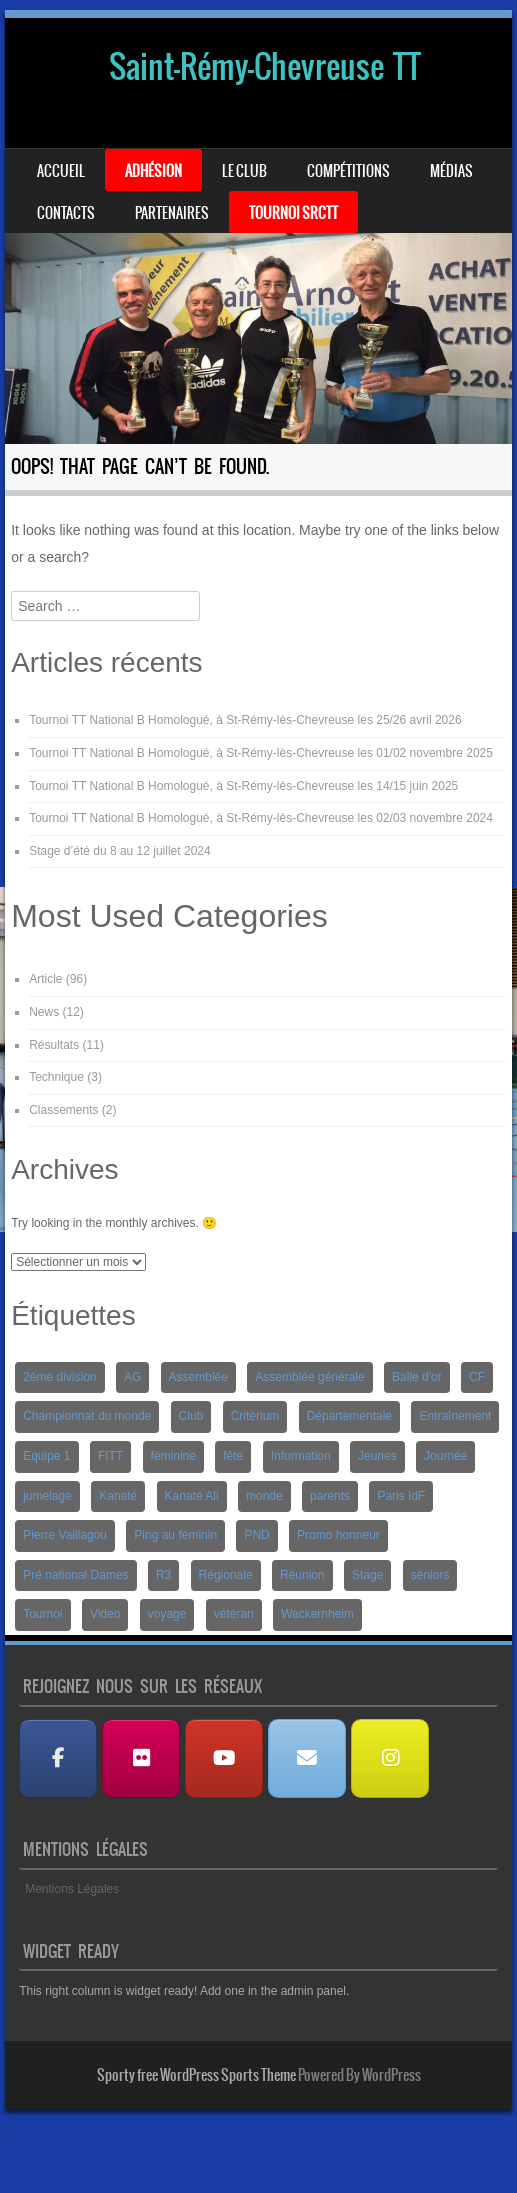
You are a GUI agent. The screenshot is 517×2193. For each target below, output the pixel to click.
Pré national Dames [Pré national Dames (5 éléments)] (75, 1575)
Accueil (61, 171)
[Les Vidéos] (224, 1758)
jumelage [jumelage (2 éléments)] (47, 1496)
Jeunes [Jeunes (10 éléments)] (377, 1456)
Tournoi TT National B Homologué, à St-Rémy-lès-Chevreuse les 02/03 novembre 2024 (261, 818)
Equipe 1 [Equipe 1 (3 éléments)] (46, 1456)
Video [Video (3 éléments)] (105, 1614)
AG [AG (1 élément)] (132, 1377)
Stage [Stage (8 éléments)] (367, 1575)
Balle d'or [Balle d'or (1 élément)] (417, 1377)
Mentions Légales (72, 1889)
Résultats (54, 1045)
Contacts (66, 213)
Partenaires (172, 213)
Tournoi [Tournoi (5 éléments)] (42, 1614)
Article (45, 979)
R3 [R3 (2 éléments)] (163, 1575)
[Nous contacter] (307, 1758)
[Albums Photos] (141, 1758)
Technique (56, 1077)
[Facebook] (58, 1758)
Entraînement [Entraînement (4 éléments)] (455, 1416)
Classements (63, 1110)
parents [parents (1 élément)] (330, 1496)
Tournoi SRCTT (293, 213)
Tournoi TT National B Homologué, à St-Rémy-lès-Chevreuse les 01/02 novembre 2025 (261, 753)
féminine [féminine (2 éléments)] (173, 1456)
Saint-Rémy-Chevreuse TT (265, 66)
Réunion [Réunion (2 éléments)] (302, 1575)
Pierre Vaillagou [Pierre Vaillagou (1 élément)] (65, 1535)
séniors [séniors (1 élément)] (430, 1575)
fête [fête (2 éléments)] (233, 1456)
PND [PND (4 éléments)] (256, 1535)
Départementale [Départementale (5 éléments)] (349, 1416)
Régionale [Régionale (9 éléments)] (226, 1575)
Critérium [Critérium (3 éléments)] (255, 1416)
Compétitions (348, 171)
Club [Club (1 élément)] (191, 1416)
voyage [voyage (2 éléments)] (167, 1614)
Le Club (244, 171)
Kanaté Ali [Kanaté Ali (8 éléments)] (192, 1496)
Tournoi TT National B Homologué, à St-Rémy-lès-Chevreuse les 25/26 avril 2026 (245, 720)
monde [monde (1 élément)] (264, 1496)
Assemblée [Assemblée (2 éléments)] (198, 1377)
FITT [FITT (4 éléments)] (110, 1456)
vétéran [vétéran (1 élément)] (234, 1614)
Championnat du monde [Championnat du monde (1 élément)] (87, 1416)
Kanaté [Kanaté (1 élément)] (118, 1496)
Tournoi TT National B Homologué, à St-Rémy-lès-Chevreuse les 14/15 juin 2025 (243, 786)
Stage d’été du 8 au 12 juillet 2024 (119, 851)
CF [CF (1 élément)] (477, 1377)
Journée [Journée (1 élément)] (445, 1456)
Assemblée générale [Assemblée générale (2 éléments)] (309, 1377)
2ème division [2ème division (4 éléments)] (59, 1377)
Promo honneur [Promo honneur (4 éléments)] (338, 1535)
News (44, 1012)
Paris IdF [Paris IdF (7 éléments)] (401, 1496)
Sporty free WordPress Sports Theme (196, 2075)
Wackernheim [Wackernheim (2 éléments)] (317, 1614)
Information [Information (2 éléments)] (301, 1456)
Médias (451, 171)
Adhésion (153, 171)
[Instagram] (390, 1758)
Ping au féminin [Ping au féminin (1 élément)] (175, 1535)
